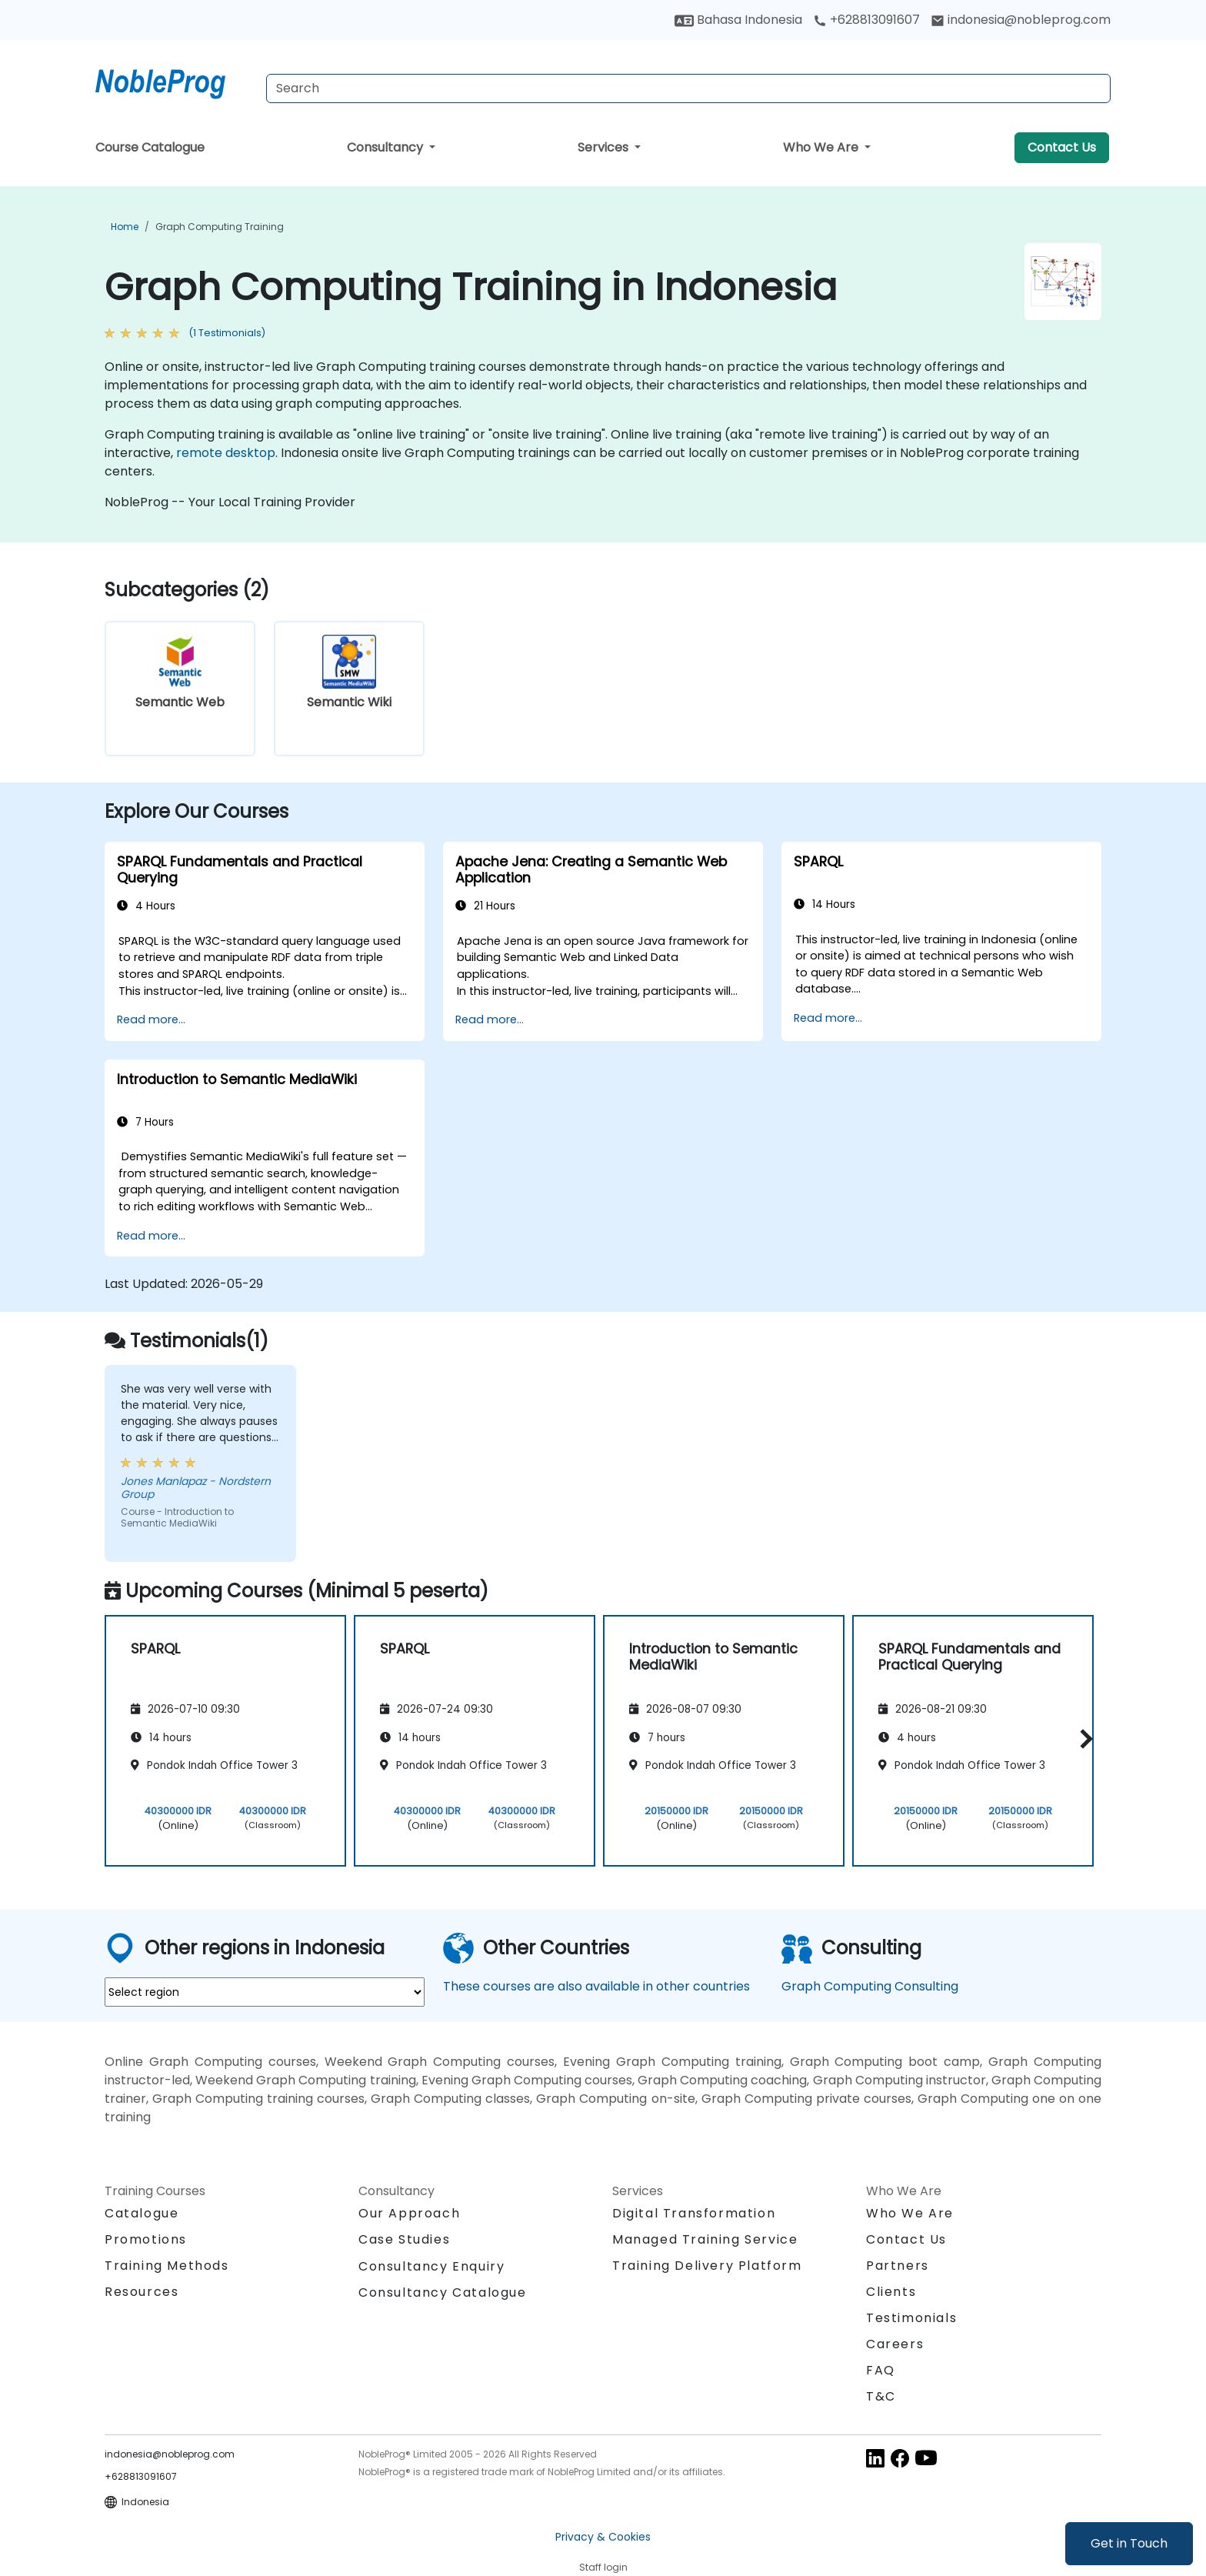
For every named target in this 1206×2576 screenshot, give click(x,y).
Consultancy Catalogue (442, 2292)
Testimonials (911, 2318)
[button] (1082, 1738)
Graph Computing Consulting (869, 1986)
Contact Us (1062, 147)
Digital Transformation (693, 2213)
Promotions (146, 2239)
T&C (881, 2396)
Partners (897, 2265)
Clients (891, 2292)
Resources (141, 2292)
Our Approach (409, 2213)
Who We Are (822, 147)
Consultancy (386, 147)
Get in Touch (1129, 2543)
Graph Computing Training (219, 226)
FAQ (880, 2370)
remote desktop (225, 453)
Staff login (603, 2567)
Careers (895, 2344)
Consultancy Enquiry (431, 2267)
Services (604, 147)
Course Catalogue (150, 147)
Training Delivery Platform (707, 2265)
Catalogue (141, 2213)
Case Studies (404, 2239)
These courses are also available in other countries (596, 1986)
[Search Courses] (688, 88)
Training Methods (167, 2265)
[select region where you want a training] (265, 1992)
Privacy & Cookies (603, 2536)
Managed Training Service (705, 2239)
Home (124, 226)
